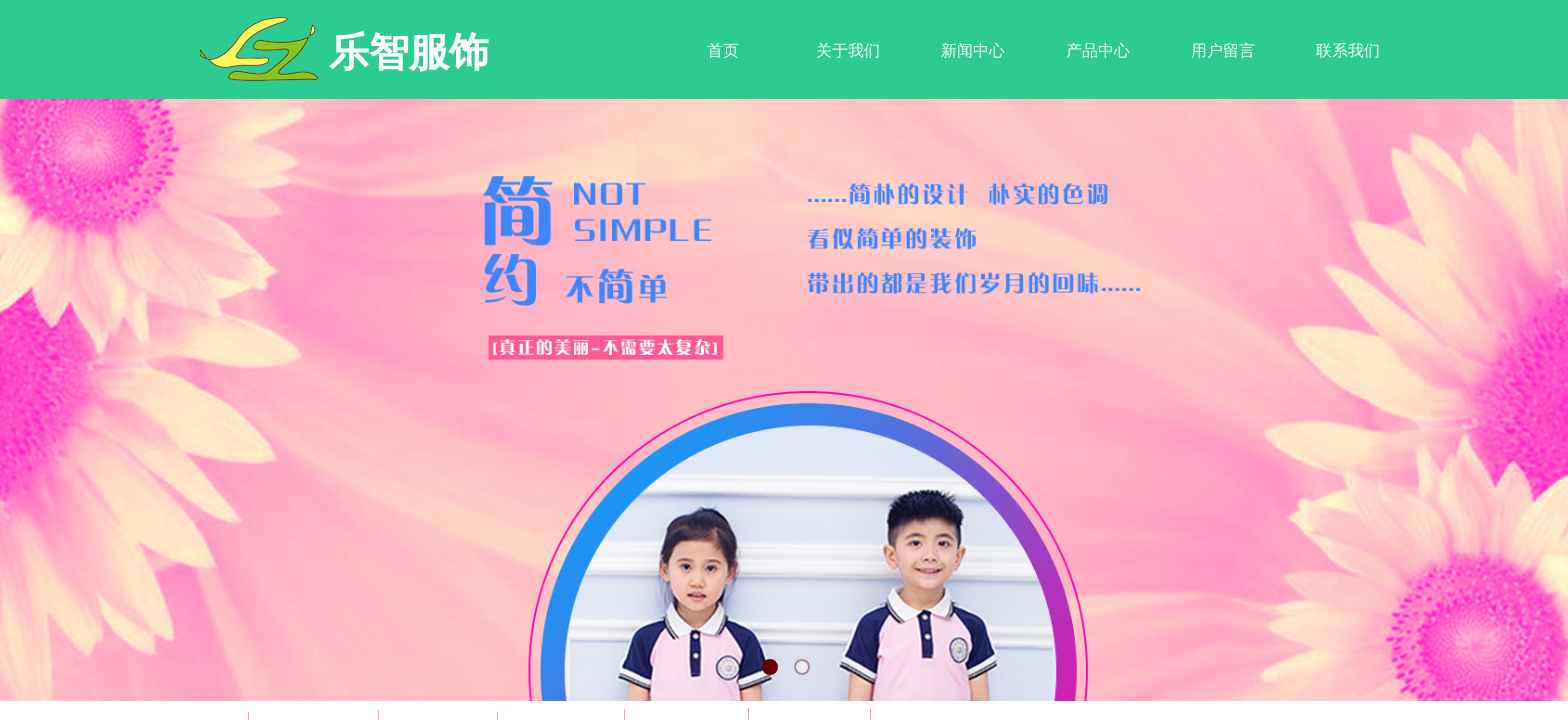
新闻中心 (973, 50)
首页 (723, 50)
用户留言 (1223, 50)
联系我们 (1348, 50)
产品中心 (1098, 50)
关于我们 (848, 50)
